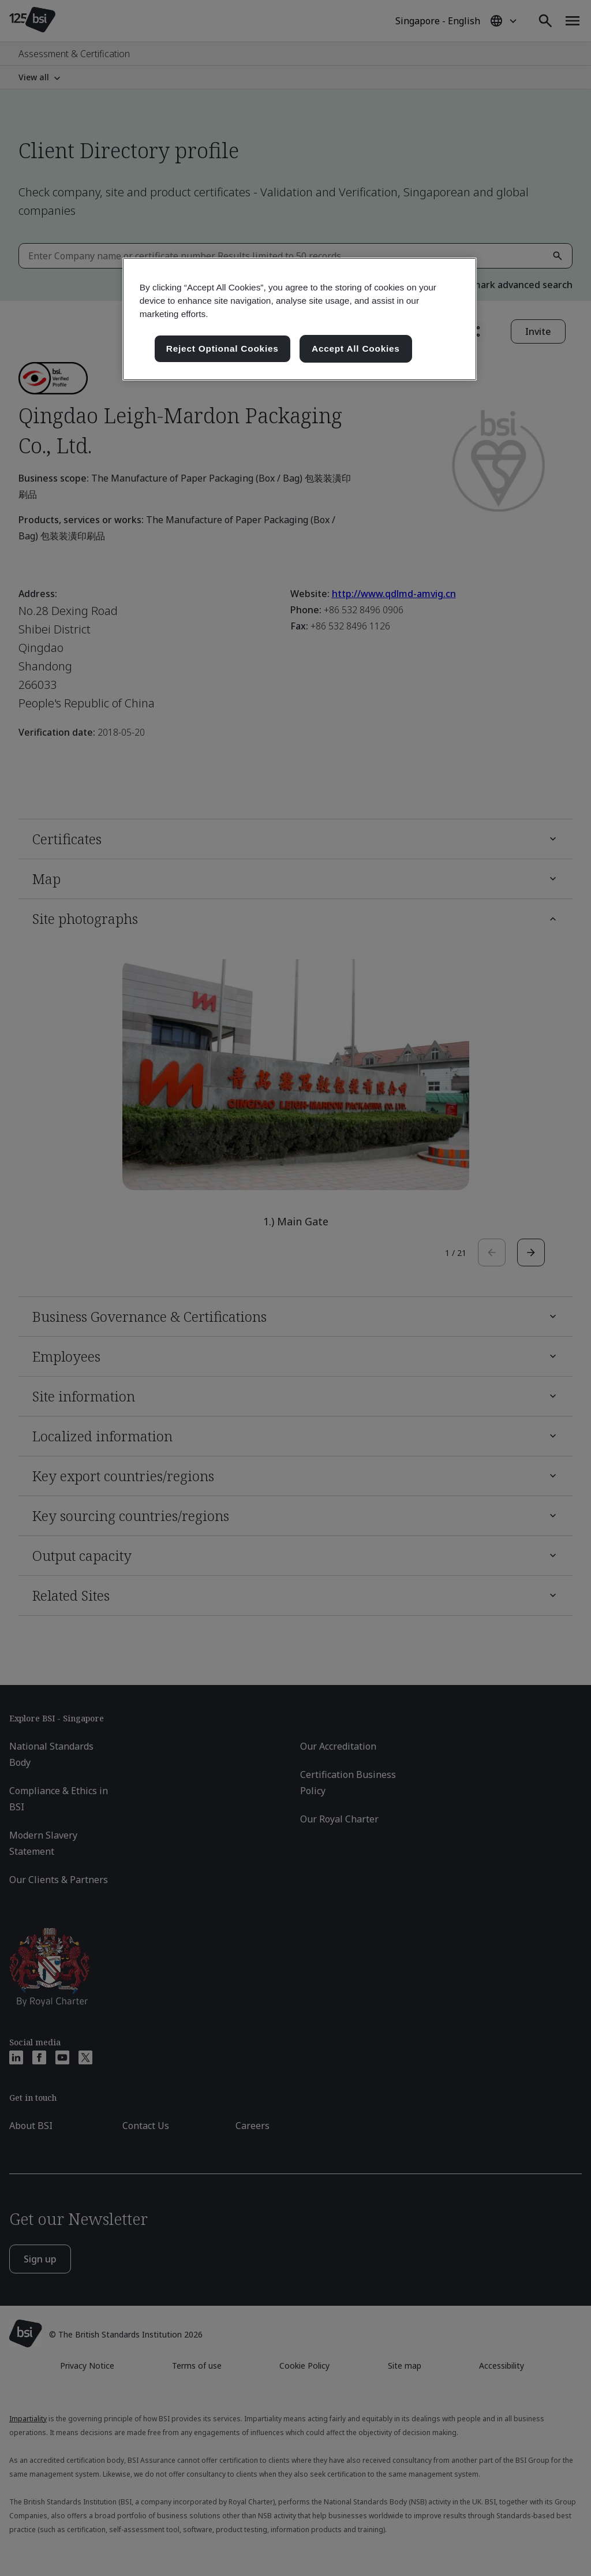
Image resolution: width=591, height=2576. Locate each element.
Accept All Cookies (356, 348)
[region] (299, 319)
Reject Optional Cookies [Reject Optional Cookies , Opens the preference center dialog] (222, 348)
